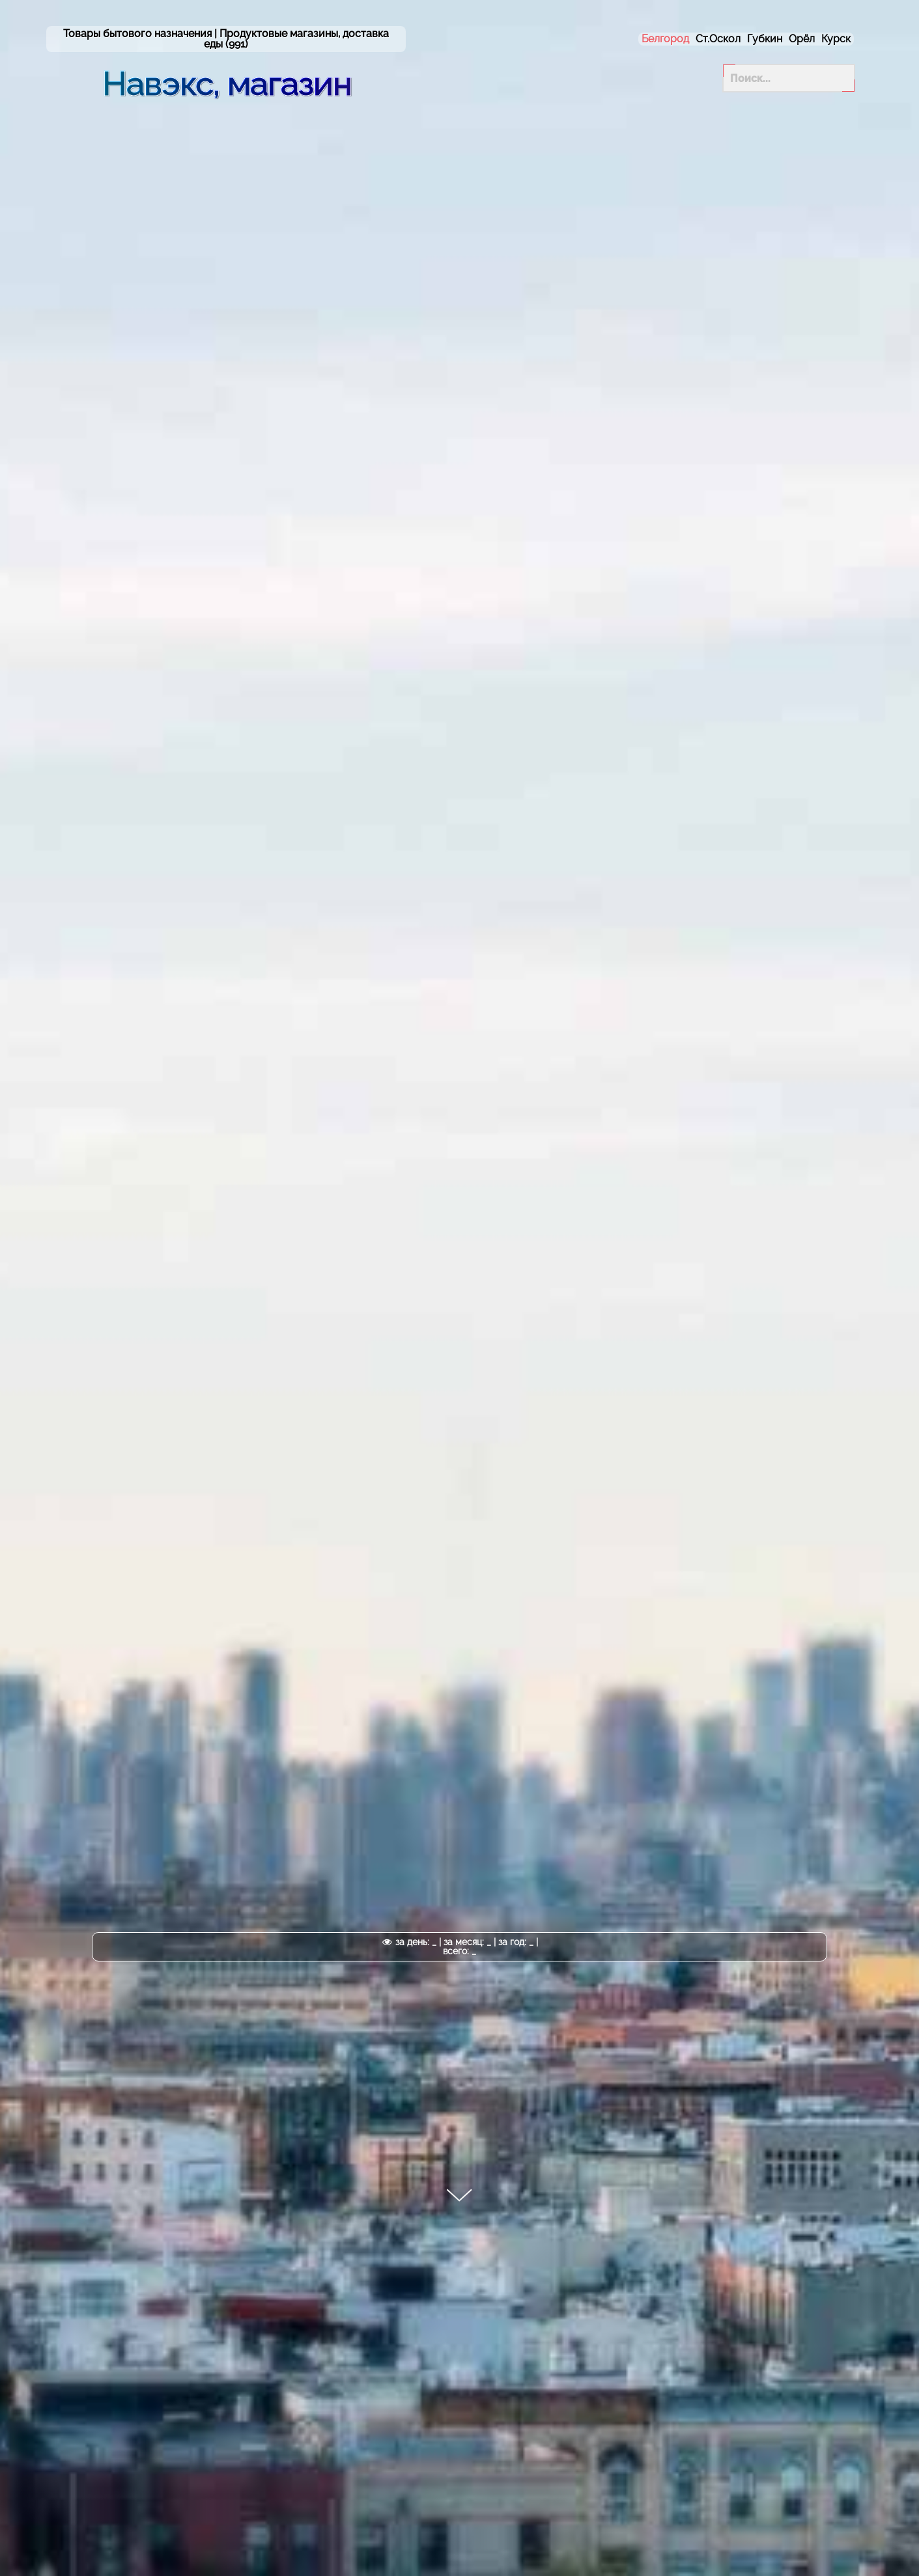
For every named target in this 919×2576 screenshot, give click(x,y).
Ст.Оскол (718, 39)
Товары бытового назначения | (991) (226, 39)
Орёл (802, 39)
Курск (836, 39)
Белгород (665, 39)
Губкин (764, 39)
